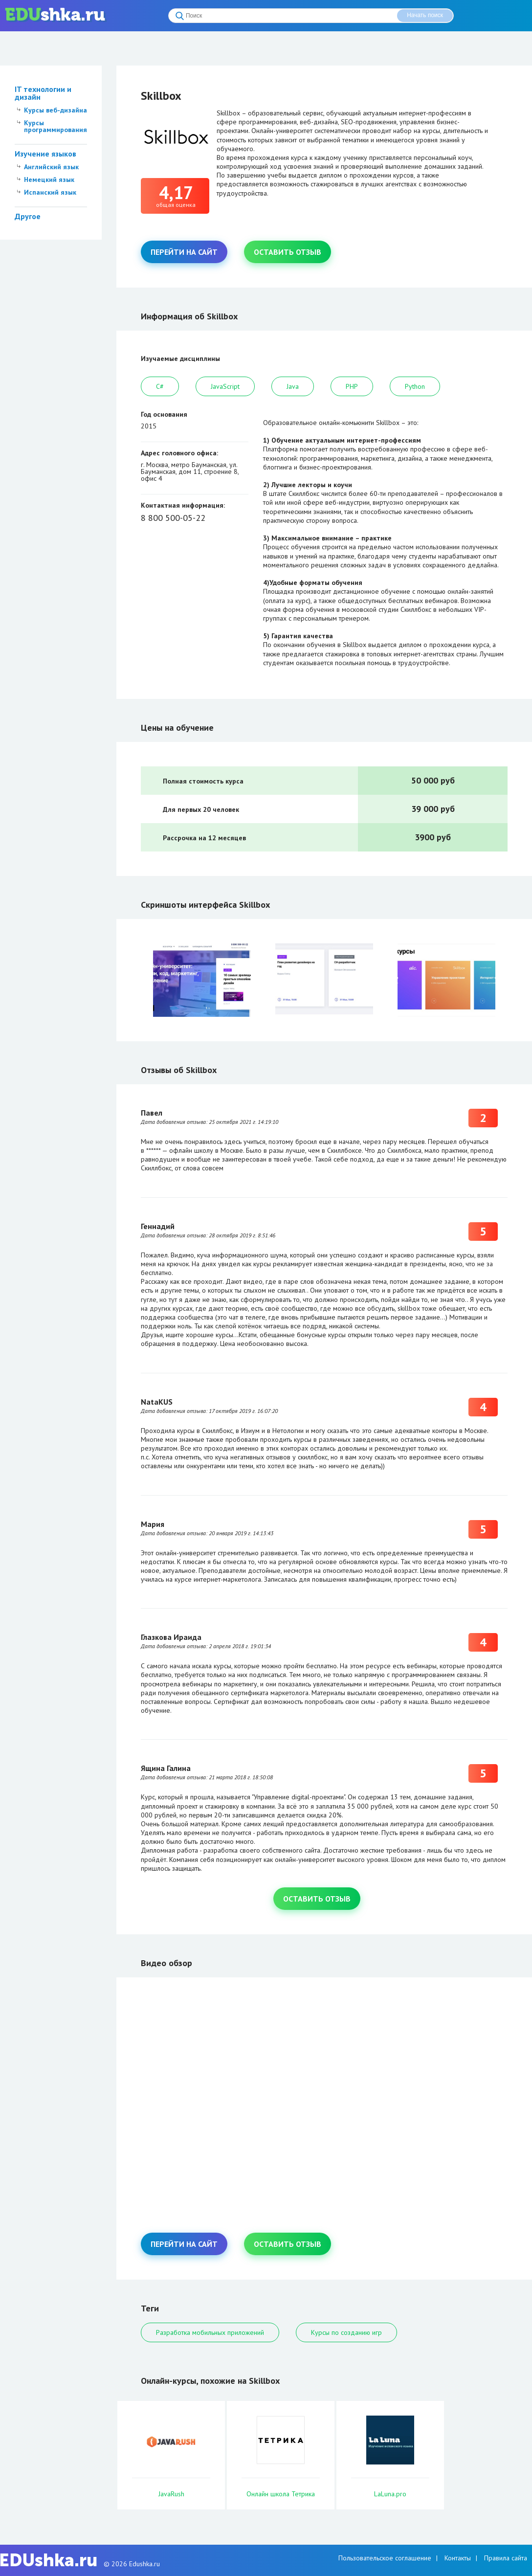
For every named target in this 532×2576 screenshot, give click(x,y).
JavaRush (171, 2493)
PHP (352, 386)
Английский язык (51, 166)
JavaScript (225, 386)
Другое (28, 216)
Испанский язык (50, 192)
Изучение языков (45, 153)
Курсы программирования (55, 126)
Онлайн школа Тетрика (280, 2493)
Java (293, 386)
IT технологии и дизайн (43, 93)
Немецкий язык (49, 179)
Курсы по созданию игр (346, 2332)
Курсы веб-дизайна (55, 110)
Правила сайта (505, 2557)
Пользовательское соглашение (384, 2557)
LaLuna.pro (390, 2493)
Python (415, 386)
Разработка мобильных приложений (210, 2332)
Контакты (457, 2557)
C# (160, 386)
